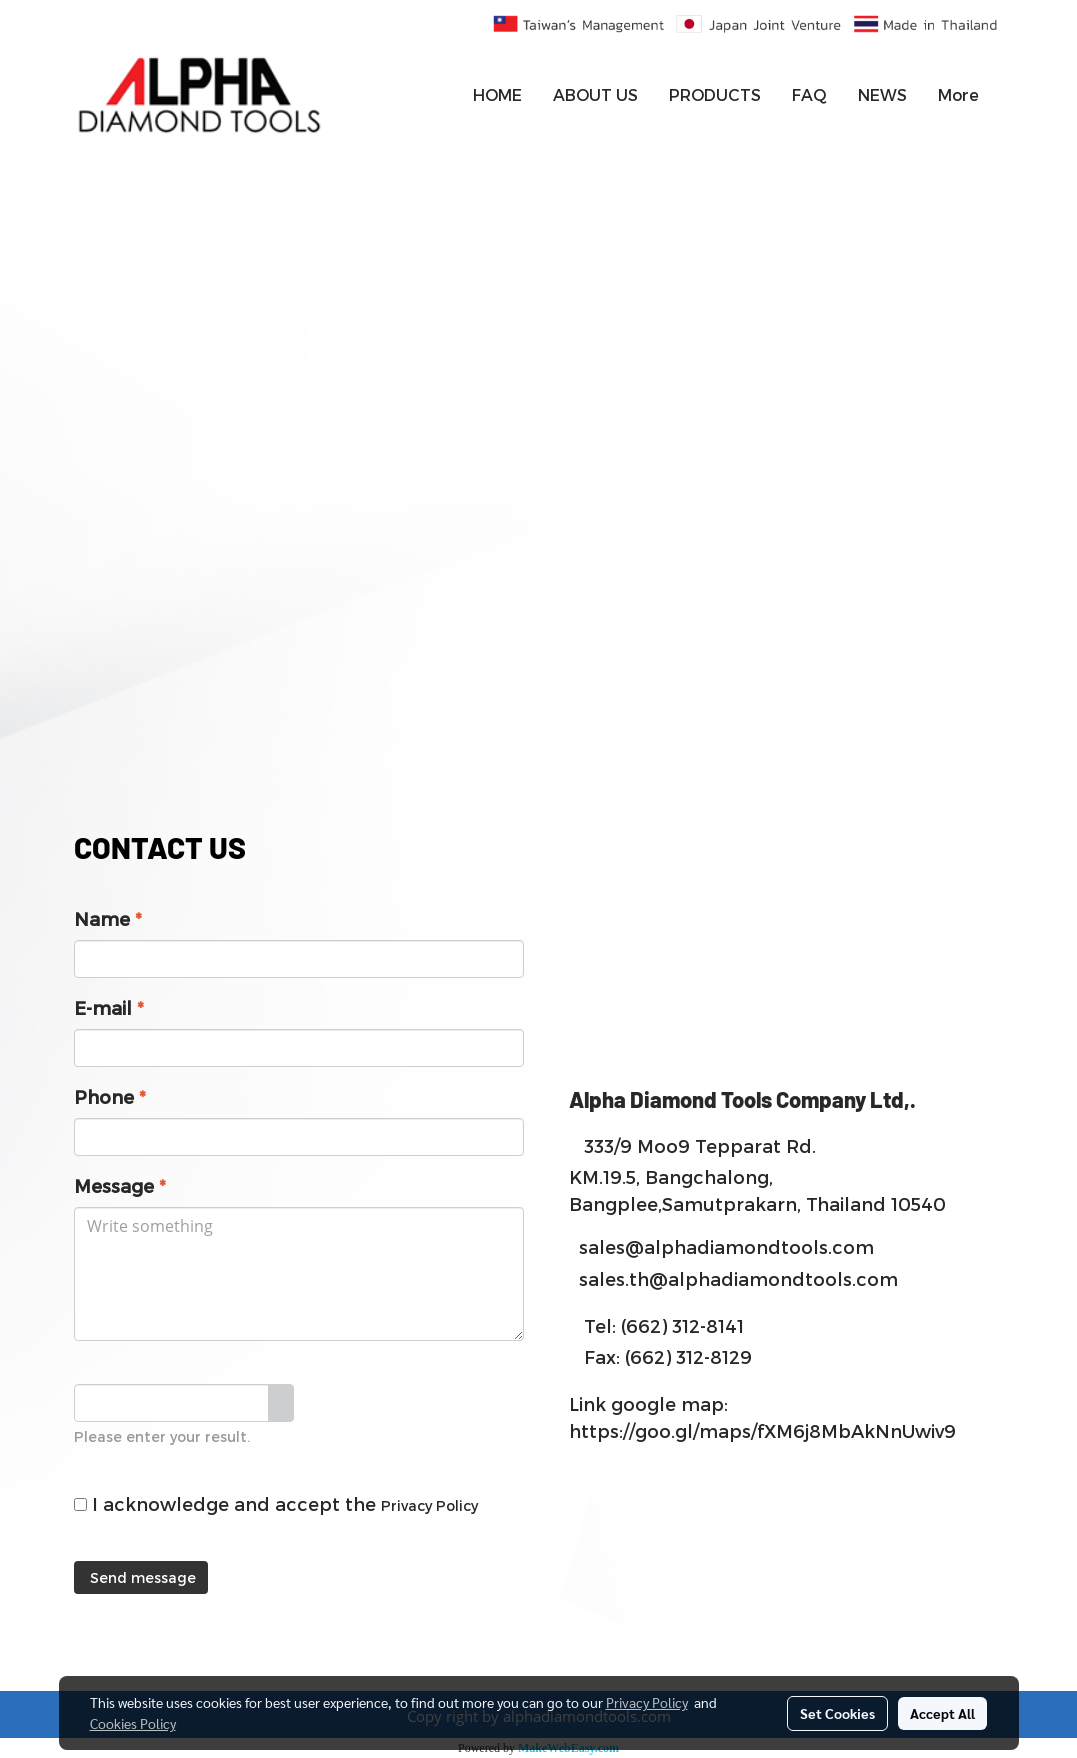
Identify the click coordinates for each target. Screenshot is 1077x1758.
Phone (110, 1096)
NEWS (882, 94)
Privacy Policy (429, 1505)
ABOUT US (595, 94)
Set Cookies (837, 1713)
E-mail (109, 1007)
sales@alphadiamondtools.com (726, 1246)
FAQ (809, 94)
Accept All (942, 1713)
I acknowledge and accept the (276, 1503)
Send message (141, 1577)
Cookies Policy (133, 1723)
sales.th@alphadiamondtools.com (738, 1278)
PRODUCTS (715, 94)
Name (108, 918)
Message (120, 1185)
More (958, 94)
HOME (497, 94)
